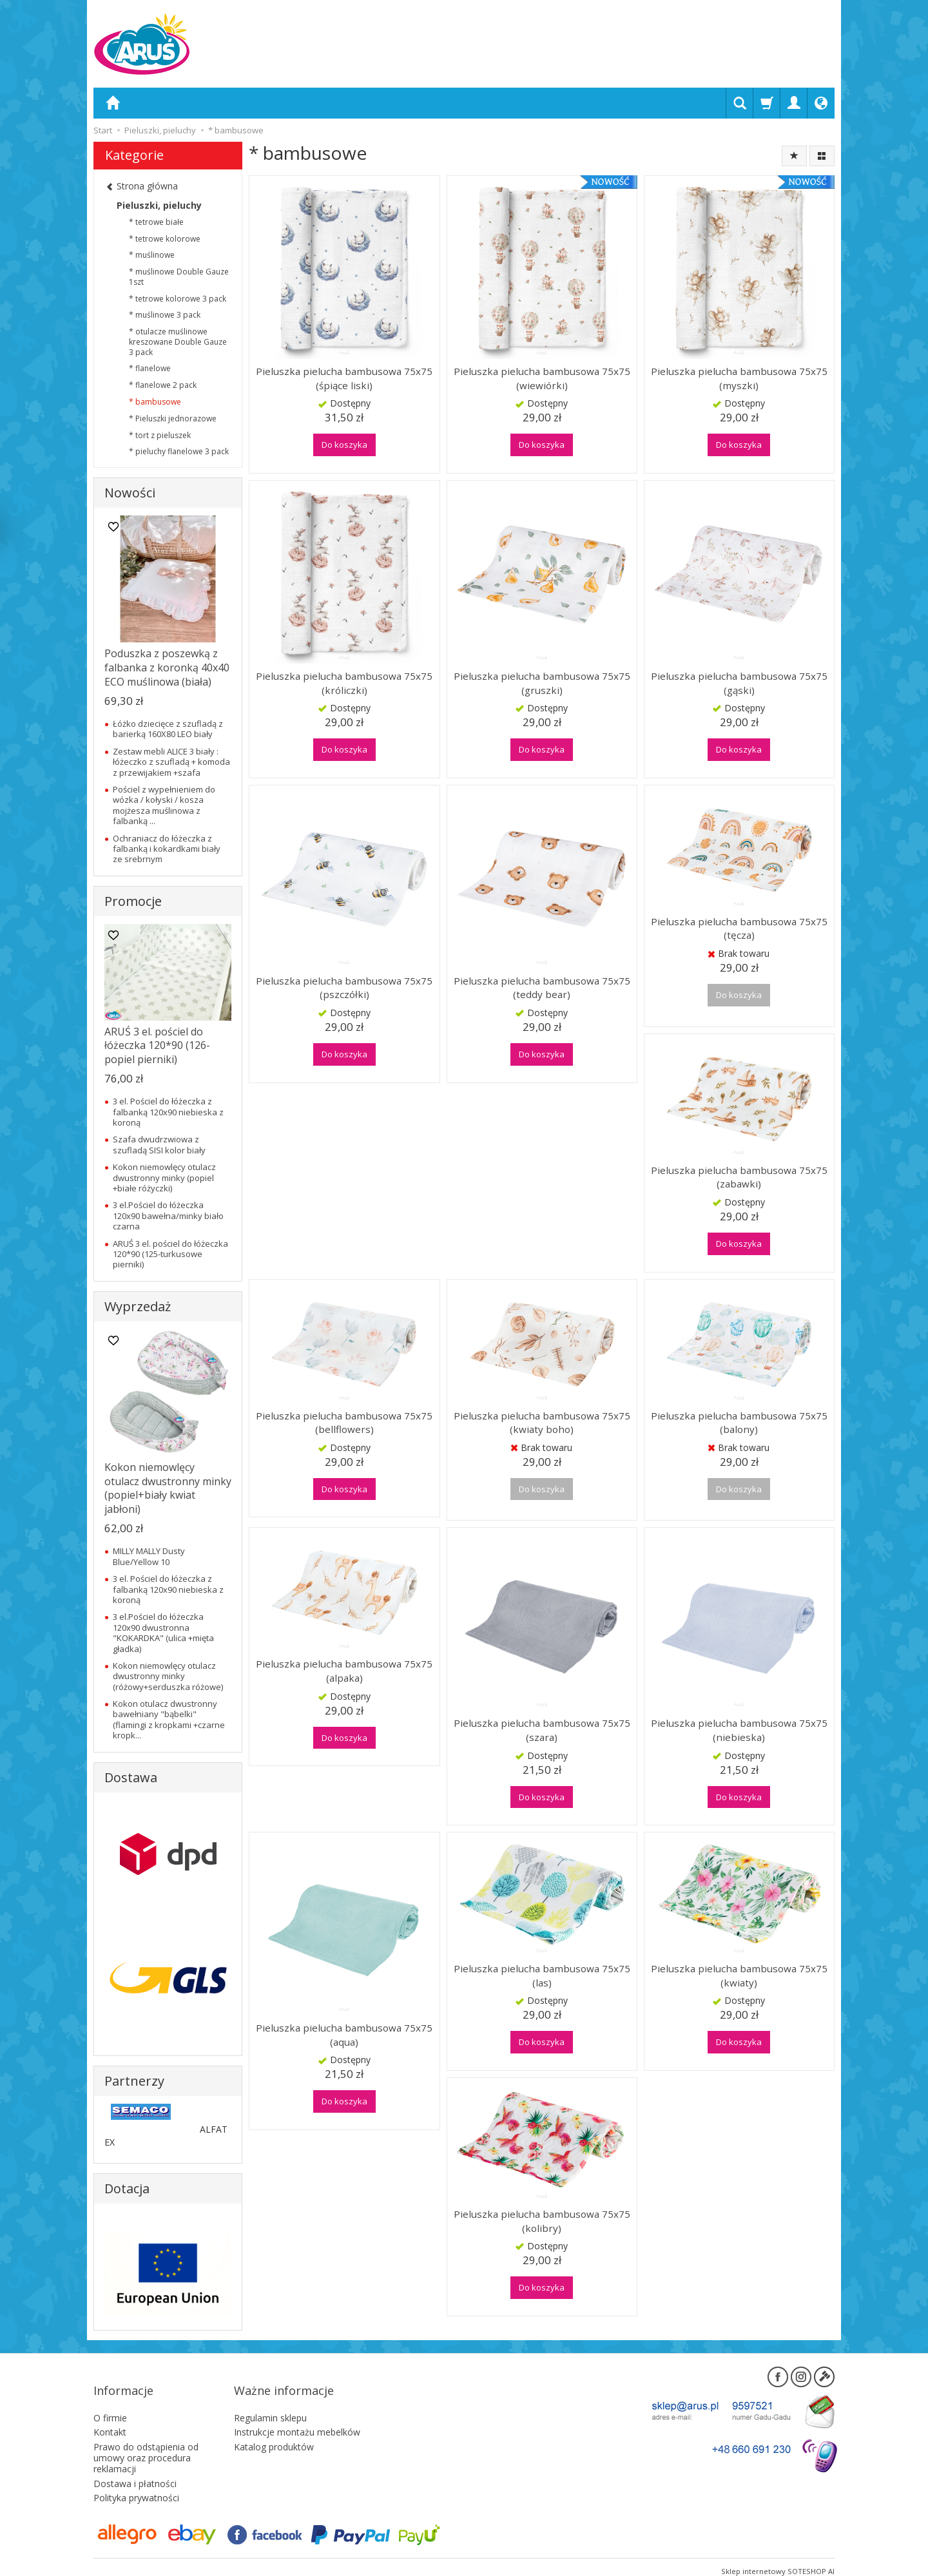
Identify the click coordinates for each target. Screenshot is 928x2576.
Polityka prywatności (136, 2480)
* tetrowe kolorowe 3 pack (177, 298)
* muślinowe (152, 254)
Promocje (133, 901)
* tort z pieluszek (160, 435)
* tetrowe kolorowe (164, 238)
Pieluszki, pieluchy (159, 205)
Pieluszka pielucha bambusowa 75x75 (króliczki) (344, 683)
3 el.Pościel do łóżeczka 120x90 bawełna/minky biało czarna (168, 1215)
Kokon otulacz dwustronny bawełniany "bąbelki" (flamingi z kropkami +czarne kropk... (169, 1719)
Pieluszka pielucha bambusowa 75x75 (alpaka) (344, 1671)
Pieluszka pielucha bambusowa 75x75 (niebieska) (739, 1730)
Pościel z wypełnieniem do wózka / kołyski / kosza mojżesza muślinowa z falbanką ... (164, 805)
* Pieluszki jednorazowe (173, 418)
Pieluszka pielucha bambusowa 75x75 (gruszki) (542, 683)
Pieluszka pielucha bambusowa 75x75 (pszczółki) (344, 988)
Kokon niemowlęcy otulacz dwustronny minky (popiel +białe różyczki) (164, 1177)
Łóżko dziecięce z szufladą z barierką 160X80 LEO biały (168, 729)
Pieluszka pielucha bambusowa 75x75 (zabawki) (739, 1177)
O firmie (110, 2399)
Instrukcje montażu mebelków (297, 2414)
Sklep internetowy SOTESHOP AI (778, 2553)
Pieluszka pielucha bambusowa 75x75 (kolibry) (542, 2221)
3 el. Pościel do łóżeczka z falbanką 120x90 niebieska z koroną (168, 1111)
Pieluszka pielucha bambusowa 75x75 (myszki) (739, 378)
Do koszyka (344, 444)
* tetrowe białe (156, 221)
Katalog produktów (274, 2429)
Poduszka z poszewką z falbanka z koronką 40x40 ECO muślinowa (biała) (166, 667)
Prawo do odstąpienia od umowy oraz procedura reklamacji (145, 2440)
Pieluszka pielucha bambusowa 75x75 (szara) (542, 1730)
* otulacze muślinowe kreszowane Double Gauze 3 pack (178, 342)
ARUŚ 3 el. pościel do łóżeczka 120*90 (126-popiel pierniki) (157, 1045)
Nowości (129, 492)
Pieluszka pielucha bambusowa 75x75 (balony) (739, 1422)
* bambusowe (155, 401)
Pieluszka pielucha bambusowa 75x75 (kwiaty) (739, 1975)
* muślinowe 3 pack (164, 314)
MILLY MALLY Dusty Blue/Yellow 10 (149, 1556)
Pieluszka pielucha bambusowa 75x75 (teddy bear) (542, 988)
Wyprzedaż (137, 1306)
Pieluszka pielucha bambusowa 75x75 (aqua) (344, 2035)
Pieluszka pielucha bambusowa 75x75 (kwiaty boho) (542, 1422)
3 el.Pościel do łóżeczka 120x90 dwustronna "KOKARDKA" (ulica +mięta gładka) (163, 1632)
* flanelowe (150, 368)
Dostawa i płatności (135, 2465)
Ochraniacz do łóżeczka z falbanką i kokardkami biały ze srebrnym (166, 848)
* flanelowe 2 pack (163, 385)
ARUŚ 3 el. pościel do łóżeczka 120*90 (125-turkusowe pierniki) (170, 1254)
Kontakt (109, 2414)
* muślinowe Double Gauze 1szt (179, 276)
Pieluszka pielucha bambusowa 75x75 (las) (542, 1975)
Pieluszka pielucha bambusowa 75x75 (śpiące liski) (344, 378)
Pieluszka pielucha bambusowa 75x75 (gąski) (739, 683)
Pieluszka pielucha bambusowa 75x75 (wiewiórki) (542, 378)
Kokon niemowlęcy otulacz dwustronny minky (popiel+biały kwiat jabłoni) (167, 1488)
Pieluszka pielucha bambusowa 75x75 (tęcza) (739, 928)
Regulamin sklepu (270, 2399)
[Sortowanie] (794, 156)
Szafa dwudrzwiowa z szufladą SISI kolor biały (159, 1144)
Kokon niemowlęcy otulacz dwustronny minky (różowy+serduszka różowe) (168, 1676)
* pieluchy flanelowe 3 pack (179, 451)
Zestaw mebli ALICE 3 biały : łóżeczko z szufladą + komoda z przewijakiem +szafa (171, 761)
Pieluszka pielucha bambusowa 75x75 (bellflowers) (344, 1422)
